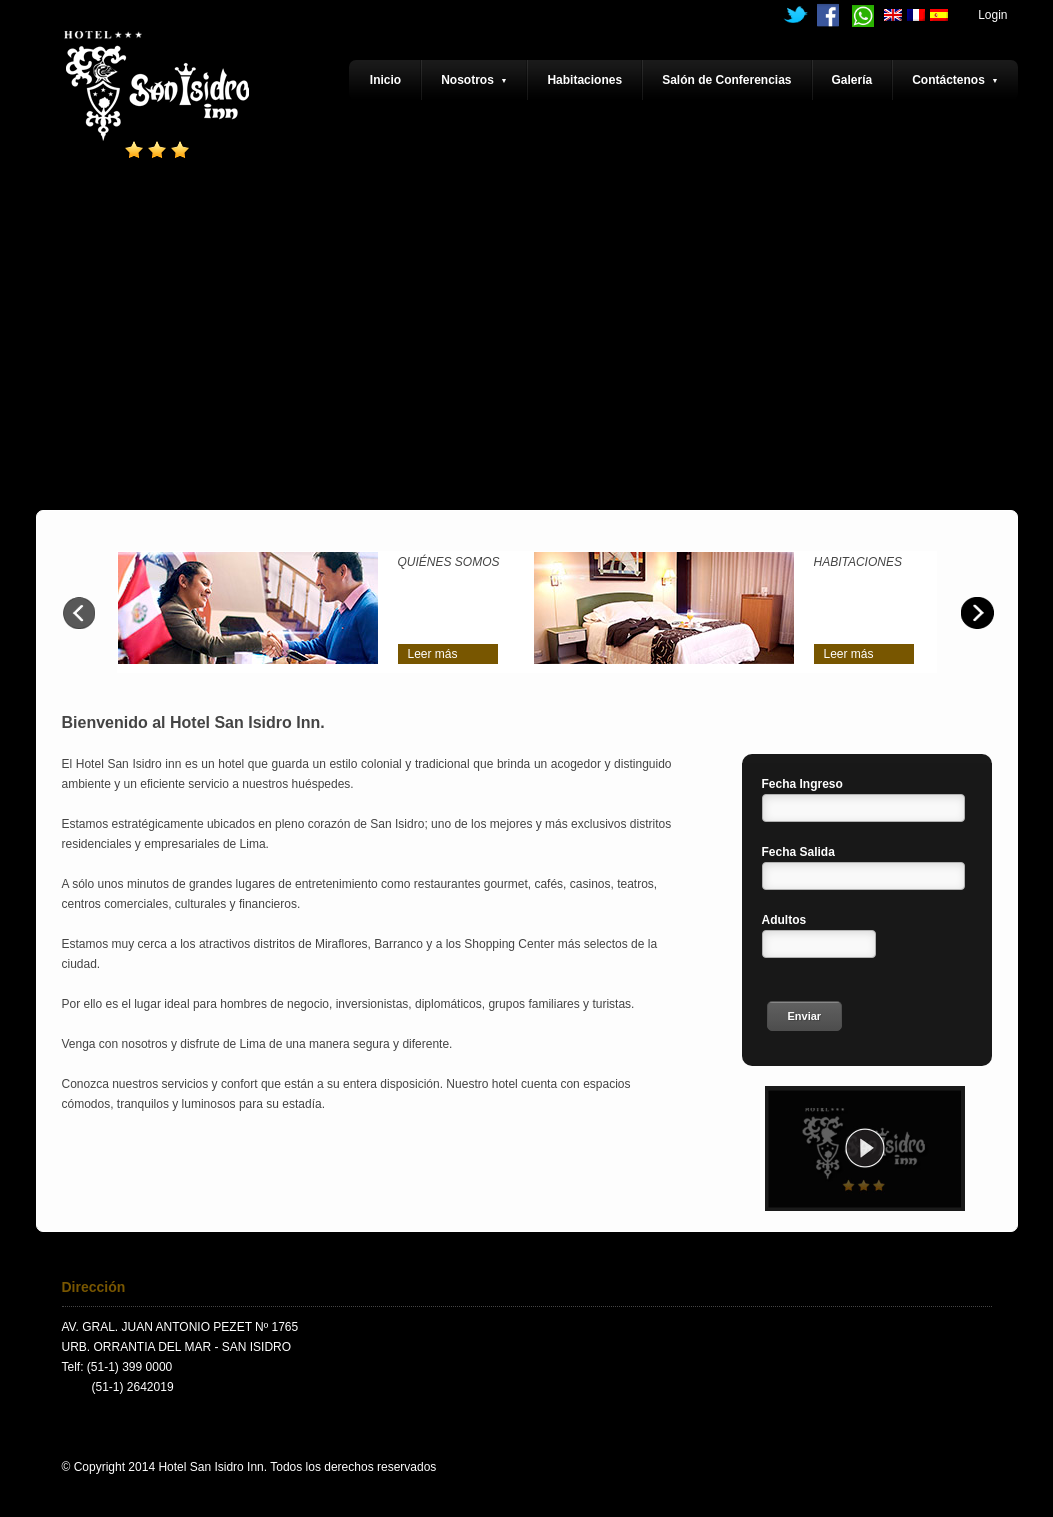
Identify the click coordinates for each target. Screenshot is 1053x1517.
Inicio (385, 80)
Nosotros (474, 80)
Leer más (433, 654)
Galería (852, 80)
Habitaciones (584, 80)
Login (992, 15)
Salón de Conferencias (726, 80)
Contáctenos (955, 80)
